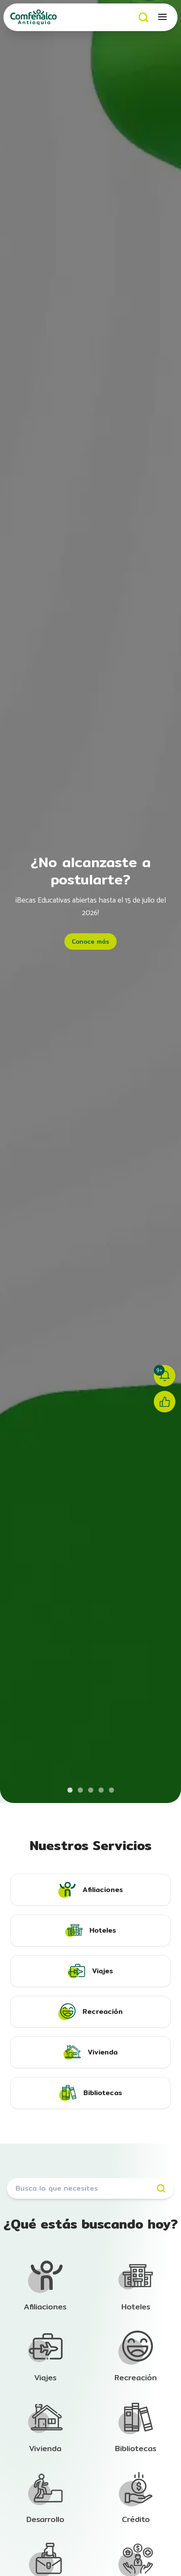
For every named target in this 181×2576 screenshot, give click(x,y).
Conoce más (90, 941)
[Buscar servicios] (90, 2188)
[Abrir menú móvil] (163, 17)
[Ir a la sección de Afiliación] (45, 2286)
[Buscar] (143, 17)
